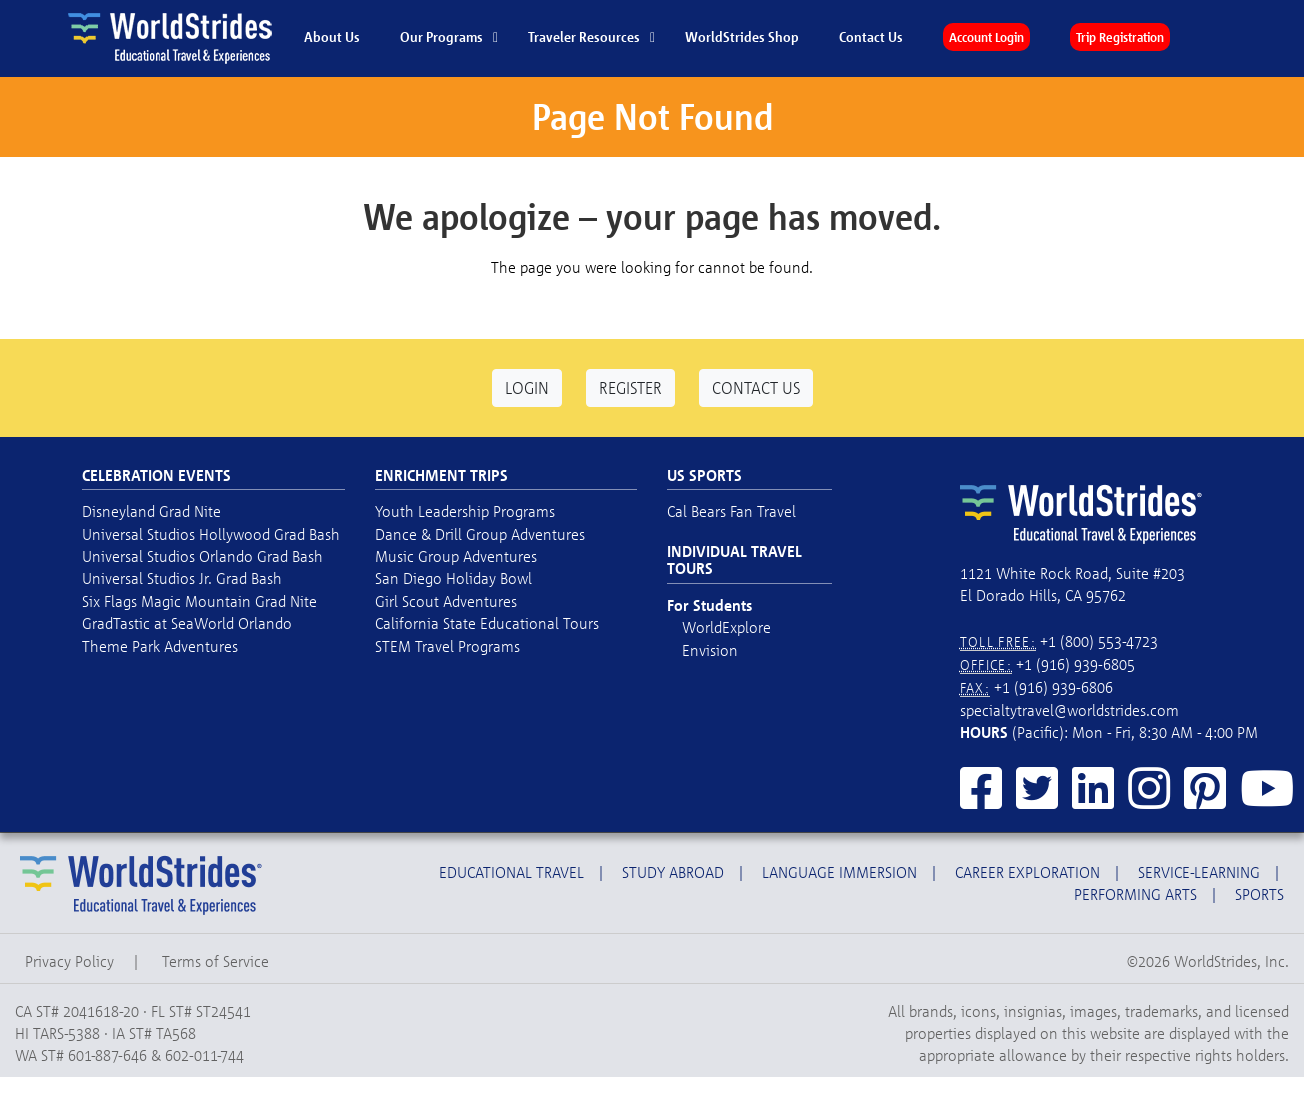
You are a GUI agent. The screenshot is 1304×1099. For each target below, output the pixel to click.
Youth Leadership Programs (465, 511)
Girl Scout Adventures (446, 601)
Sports (1259, 894)
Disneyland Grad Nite (151, 511)
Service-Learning (1199, 872)
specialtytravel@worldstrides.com (1069, 710)
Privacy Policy (69, 961)
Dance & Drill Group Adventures (480, 534)
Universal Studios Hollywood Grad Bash (211, 534)
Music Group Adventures (456, 556)
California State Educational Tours (487, 623)
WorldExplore (726, 627)
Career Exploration (1027, 872)
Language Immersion (839, 872)
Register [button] (630, 387)
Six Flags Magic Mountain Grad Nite (199, 601)
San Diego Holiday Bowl (453, 578)
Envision (710, 650)
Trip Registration (1120, 37)
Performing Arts (1135, 894)
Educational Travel (511, 872)
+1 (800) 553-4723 (1099, 641)
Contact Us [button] (756, 387)
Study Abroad (673, 872)
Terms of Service (215, 961)
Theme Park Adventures (160, 646)
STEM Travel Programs (447, 646)
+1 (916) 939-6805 (1075, 664)
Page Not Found (652, 116)
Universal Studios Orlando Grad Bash (202, 556)
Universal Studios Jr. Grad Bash (182, 578)
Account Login (986, 37)
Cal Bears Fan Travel (731, 511)
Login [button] (527, 387)
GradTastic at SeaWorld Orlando (187, 623)
